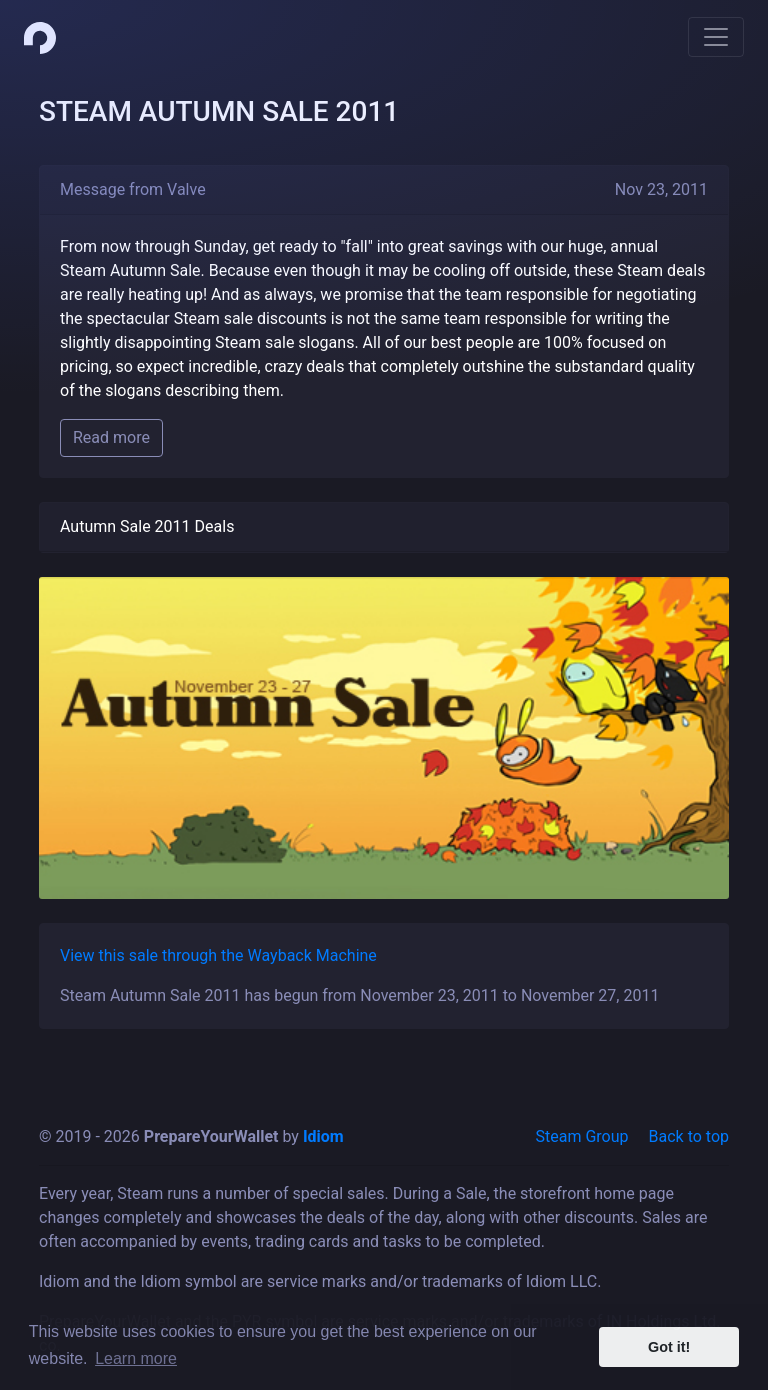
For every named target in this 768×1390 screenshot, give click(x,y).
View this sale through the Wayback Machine (218, 955)
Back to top (689, 1136)
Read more (111, 437)
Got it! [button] (669, 1347)
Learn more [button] (136, 1358)
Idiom (323, 1136)
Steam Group (582, 1136)
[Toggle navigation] (716, 37)
